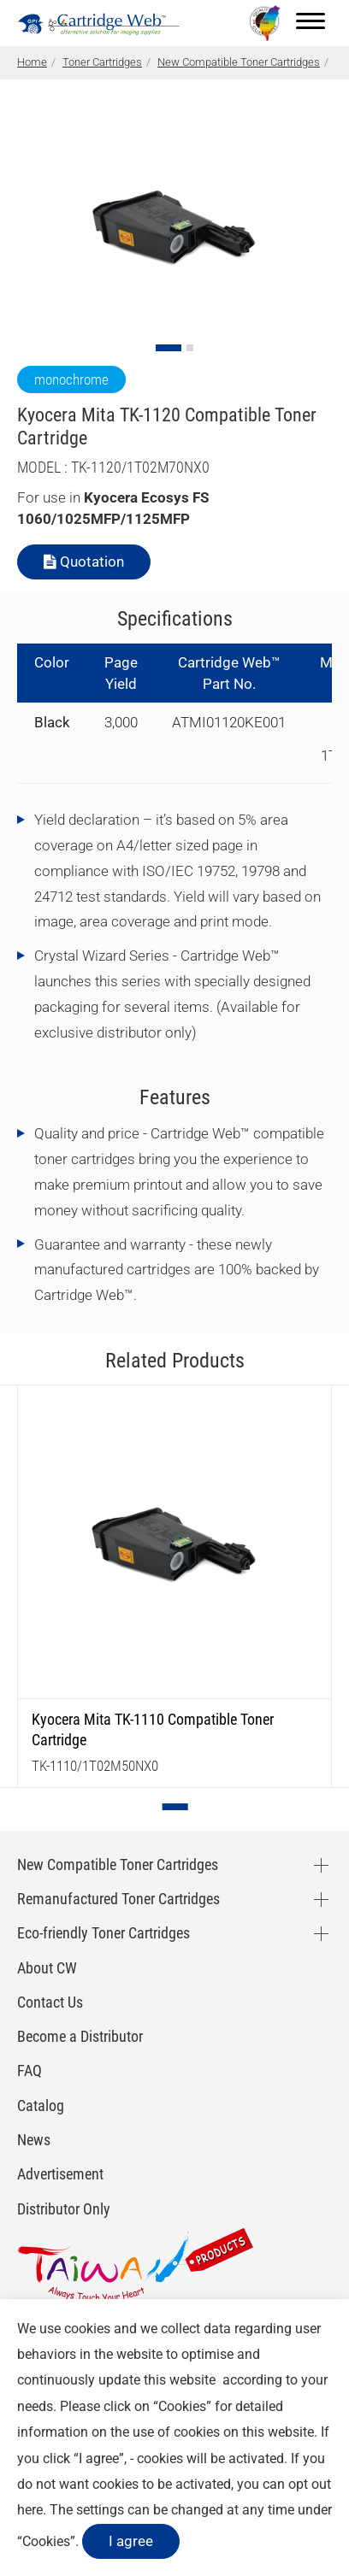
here (30, 2510)
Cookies (182, 2406)
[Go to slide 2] (189, 347)
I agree (131, 2541)
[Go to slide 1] (168, 347)
